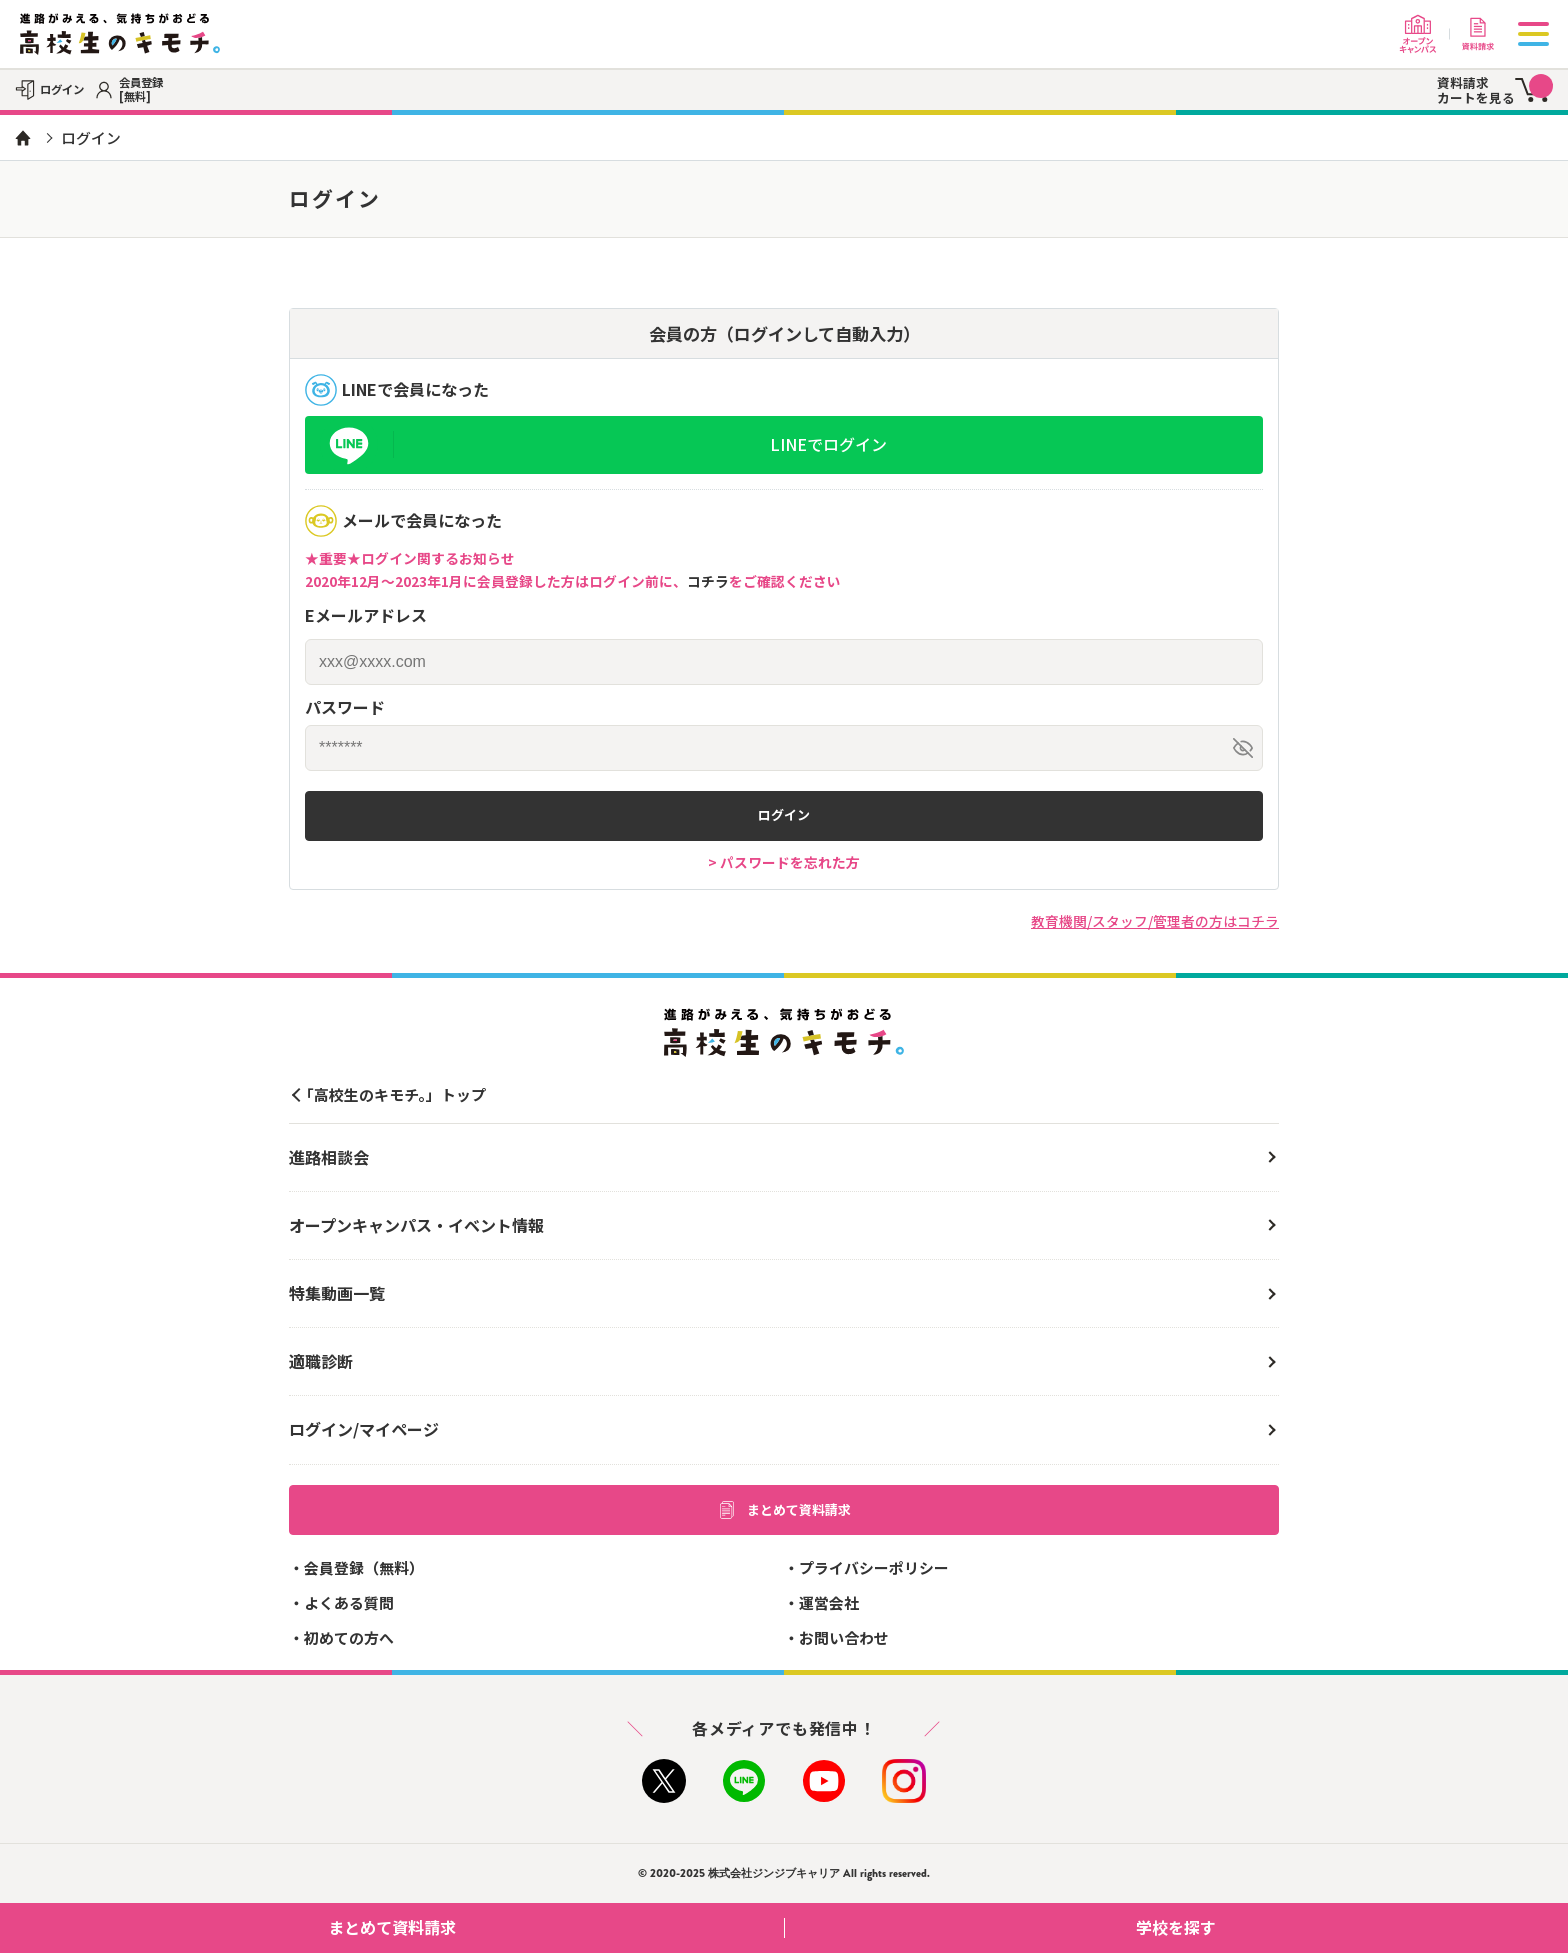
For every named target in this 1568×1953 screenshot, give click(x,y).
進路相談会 (329, 1157)
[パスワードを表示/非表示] (1243, 748)
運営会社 (829, 1602)
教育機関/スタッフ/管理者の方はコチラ (1155, 921)
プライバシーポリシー (874, 1567)
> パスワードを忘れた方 (784, 862)
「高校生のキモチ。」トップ (392, 1094)
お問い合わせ (844, 1637)
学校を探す (1344, 1927)
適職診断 (321, 1361)
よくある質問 (349, 1602)
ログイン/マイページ (364, 1429)
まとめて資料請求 (784, 1510)
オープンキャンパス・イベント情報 (416, 1225)
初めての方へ (349, 1637)
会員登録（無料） (364, 1567)
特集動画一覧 (337, 1293)
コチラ (708, 581)
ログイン (784, 814)
